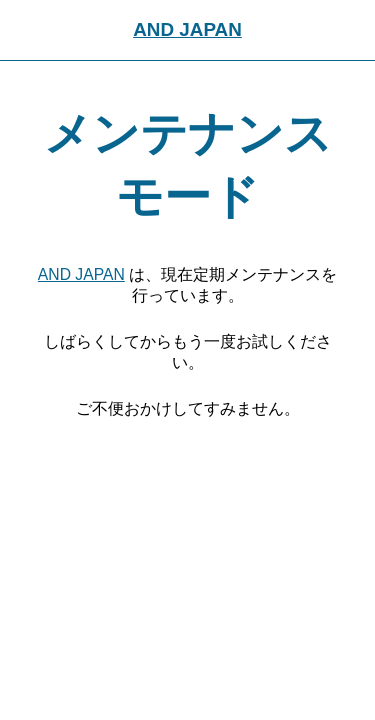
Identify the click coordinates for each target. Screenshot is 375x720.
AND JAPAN (187, 29)
